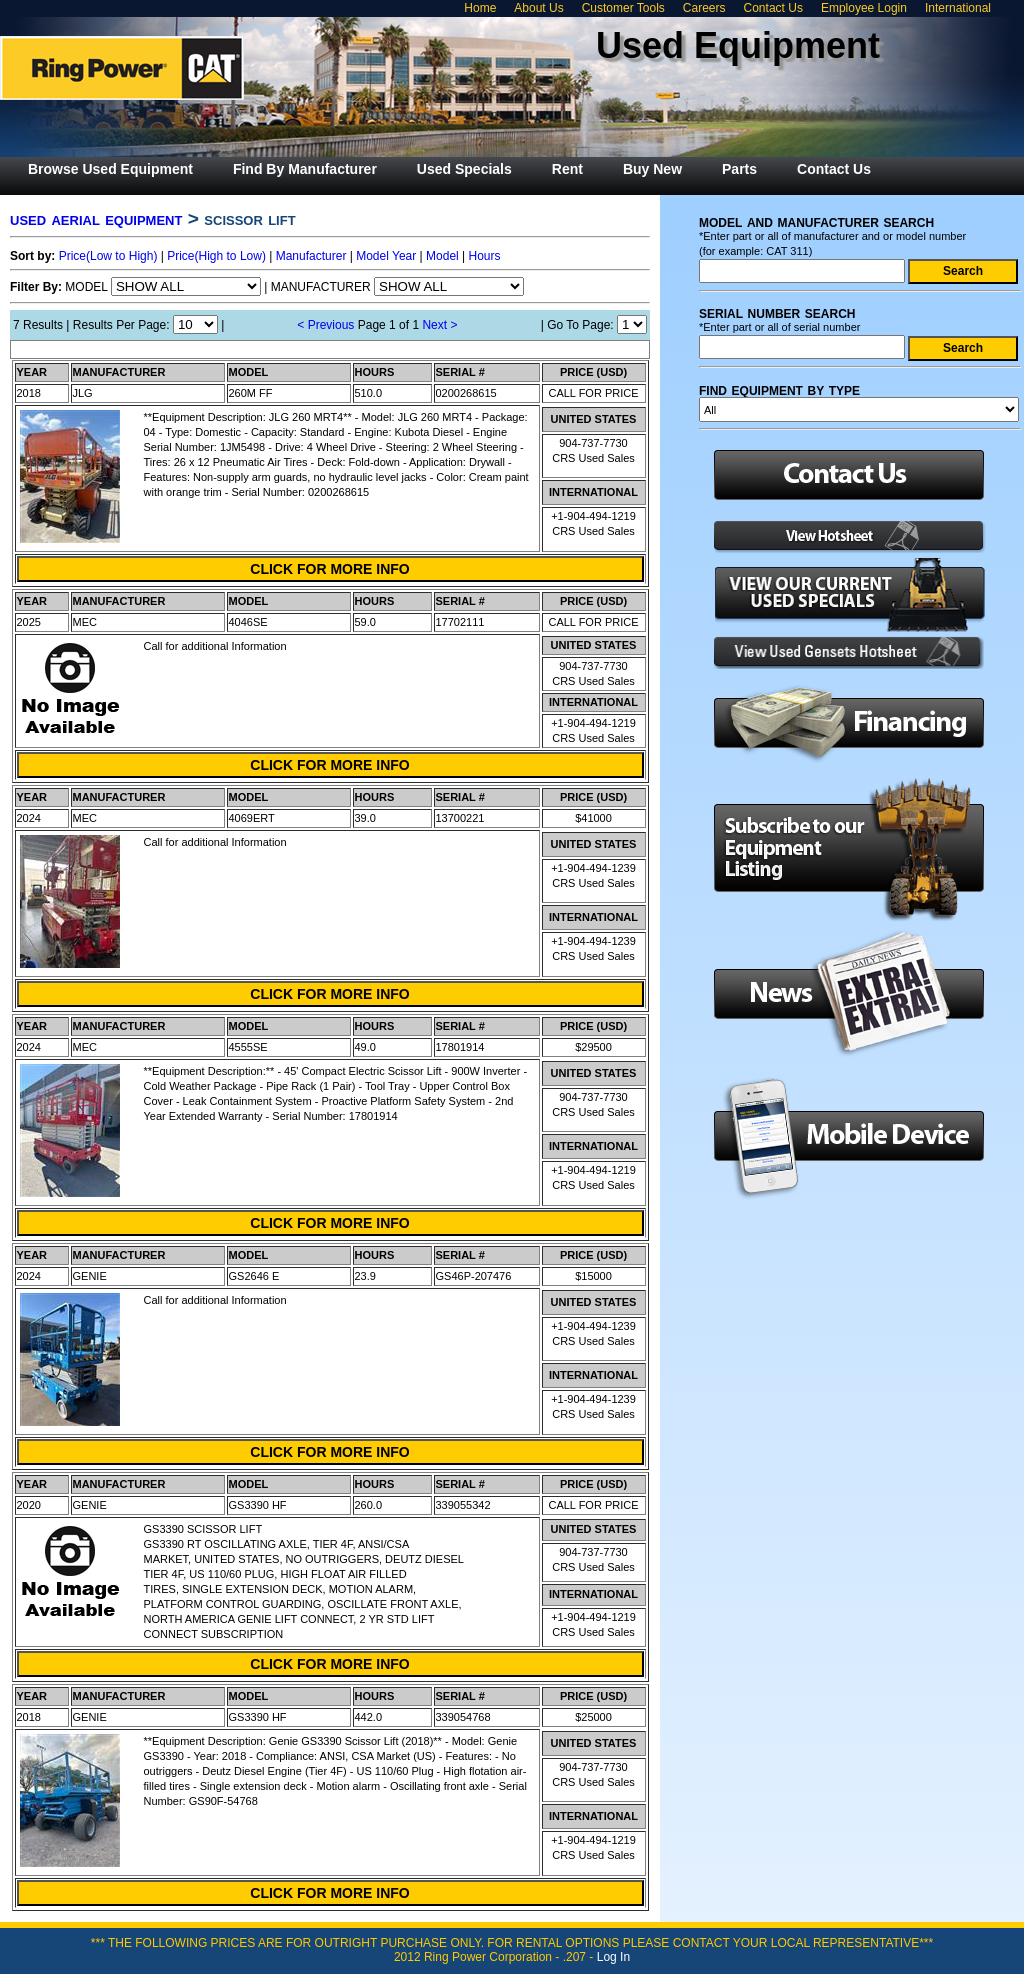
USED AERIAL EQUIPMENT (96, 218)
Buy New (652, 169)
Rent (567, 169)
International (958, 8)
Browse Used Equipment (110, 169)
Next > (439, 325)
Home (480, 8)
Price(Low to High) (108, 256)
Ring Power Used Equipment (122, 68)
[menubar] (449, 169)
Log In (613, 1957)
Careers (704, 8)
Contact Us (773, 8)
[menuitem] (110, 169)
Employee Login (864, 8)
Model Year (386, 256)
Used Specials (464, 169)
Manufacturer (311, 256)
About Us (538, 8)
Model (442, 256)
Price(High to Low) (216, 256)
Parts (739, 169)
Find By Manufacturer (305, 169)
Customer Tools (623, 8)
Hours (485, 256)
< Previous (325, 325)
